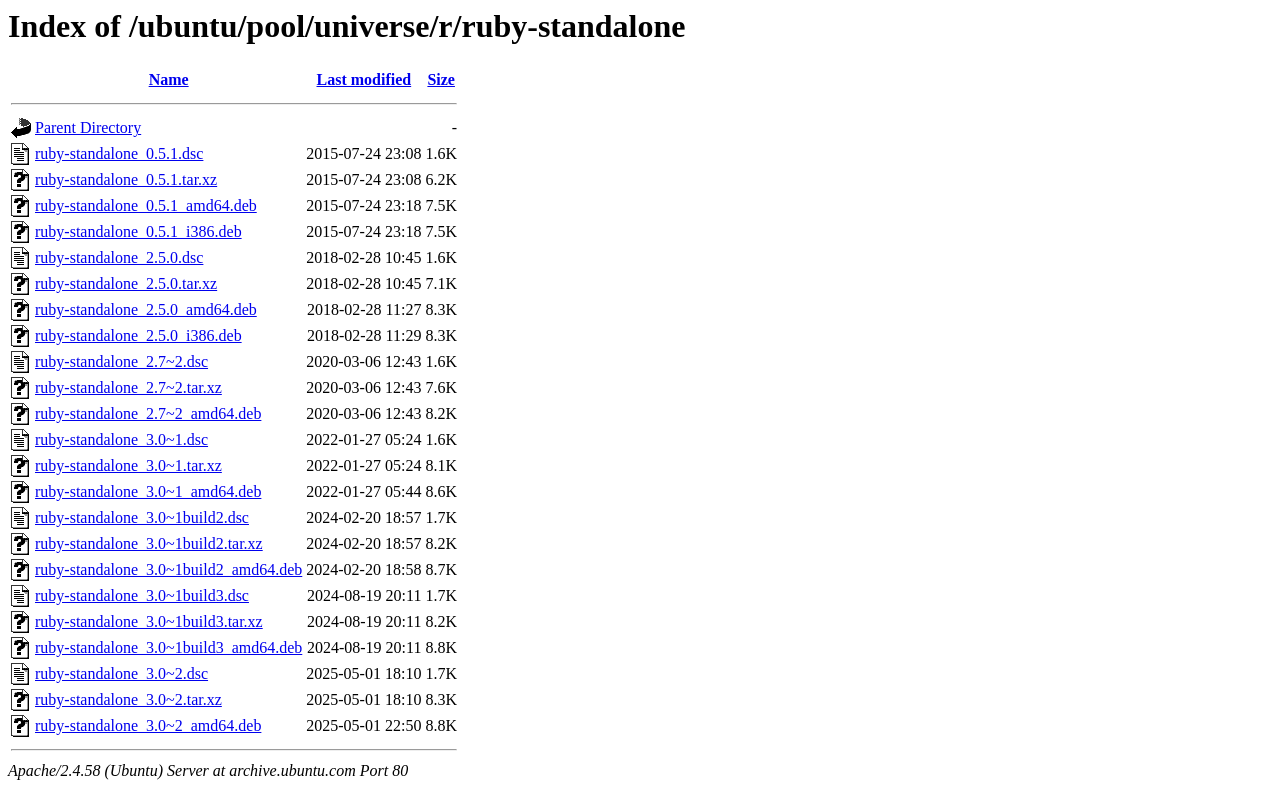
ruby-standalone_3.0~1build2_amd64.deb (168, 569)
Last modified (364, 79)
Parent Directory (88, 127)
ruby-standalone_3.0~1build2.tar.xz (149, 543)
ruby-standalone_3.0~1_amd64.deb (148, 491)
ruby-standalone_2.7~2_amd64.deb (148, 413)
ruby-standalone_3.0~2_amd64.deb (148, 725)
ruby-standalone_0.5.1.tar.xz (126, 179)
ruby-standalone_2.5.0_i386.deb (138, 335)
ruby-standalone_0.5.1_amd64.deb (146, 205)
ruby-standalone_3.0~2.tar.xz (128, 699)
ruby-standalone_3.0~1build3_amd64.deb (168, 647)
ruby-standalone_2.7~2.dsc (121, 361)
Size (441, 79)
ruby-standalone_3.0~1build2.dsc (142, 517)
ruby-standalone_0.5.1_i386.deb (138, 231)
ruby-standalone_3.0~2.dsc (121, 673)
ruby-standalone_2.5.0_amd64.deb (146, 309)
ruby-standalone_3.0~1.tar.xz (128, 465)
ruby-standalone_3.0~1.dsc (121, 439)
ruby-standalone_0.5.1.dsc (119, 153)
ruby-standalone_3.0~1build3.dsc (142, 595)
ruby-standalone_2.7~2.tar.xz (128, 387)
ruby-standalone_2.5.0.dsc (119, 257)
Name (169, 79)
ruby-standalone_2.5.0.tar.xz (126, 283)
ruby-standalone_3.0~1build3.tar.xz (149, 621)
